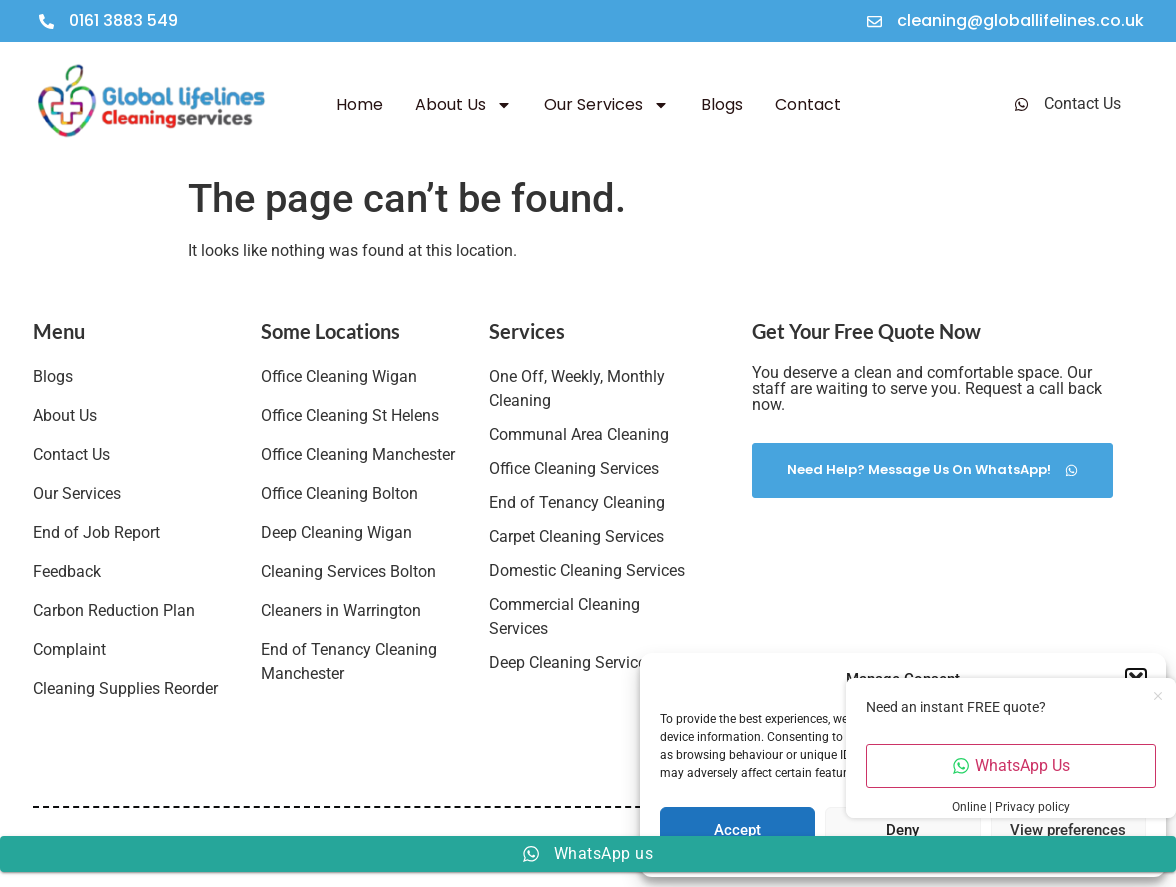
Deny (902, 830)
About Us (463, 105)
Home (359, 104)
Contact (808, 104)
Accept (737, 830)
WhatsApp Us (1011, 765)
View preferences (1068, 830)
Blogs (722, 104)
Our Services (606, 105)
